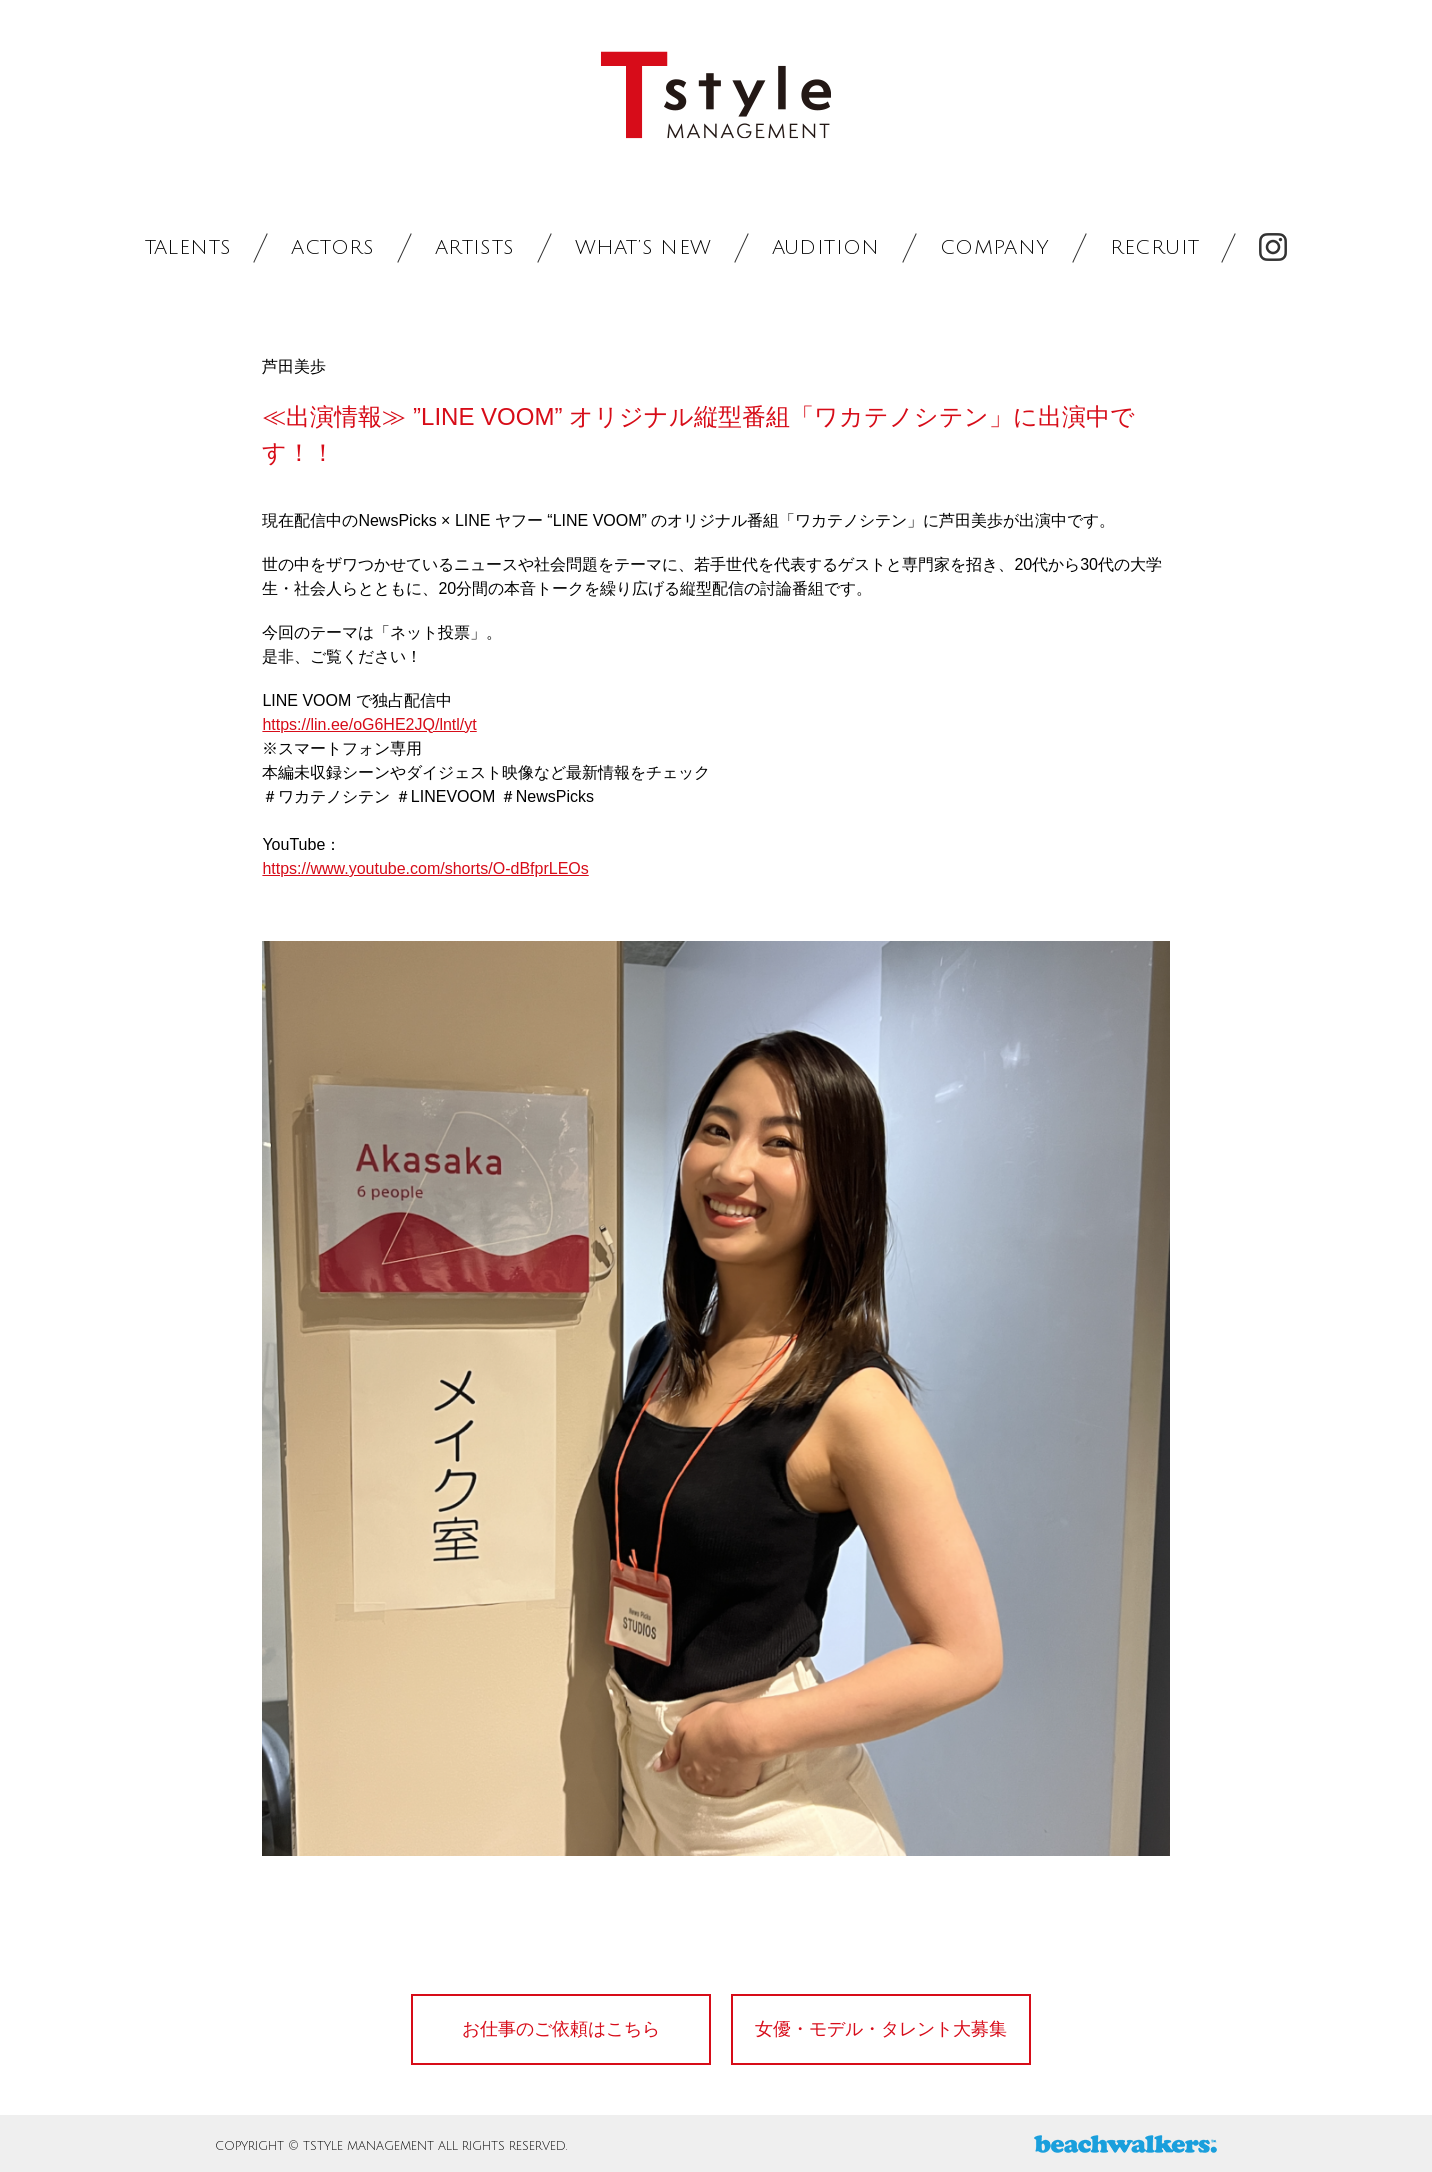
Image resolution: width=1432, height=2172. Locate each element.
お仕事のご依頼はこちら (561, 2029)
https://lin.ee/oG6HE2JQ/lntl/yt (369, 724)
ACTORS (332, 248)
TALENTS (188, 248)
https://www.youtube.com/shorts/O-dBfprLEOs (425, 868)
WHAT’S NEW (643, 248)
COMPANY (995, 248)
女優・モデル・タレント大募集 (881, 2029)
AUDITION (826, 248)
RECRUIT (1155, 248)
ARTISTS (475, 248)
